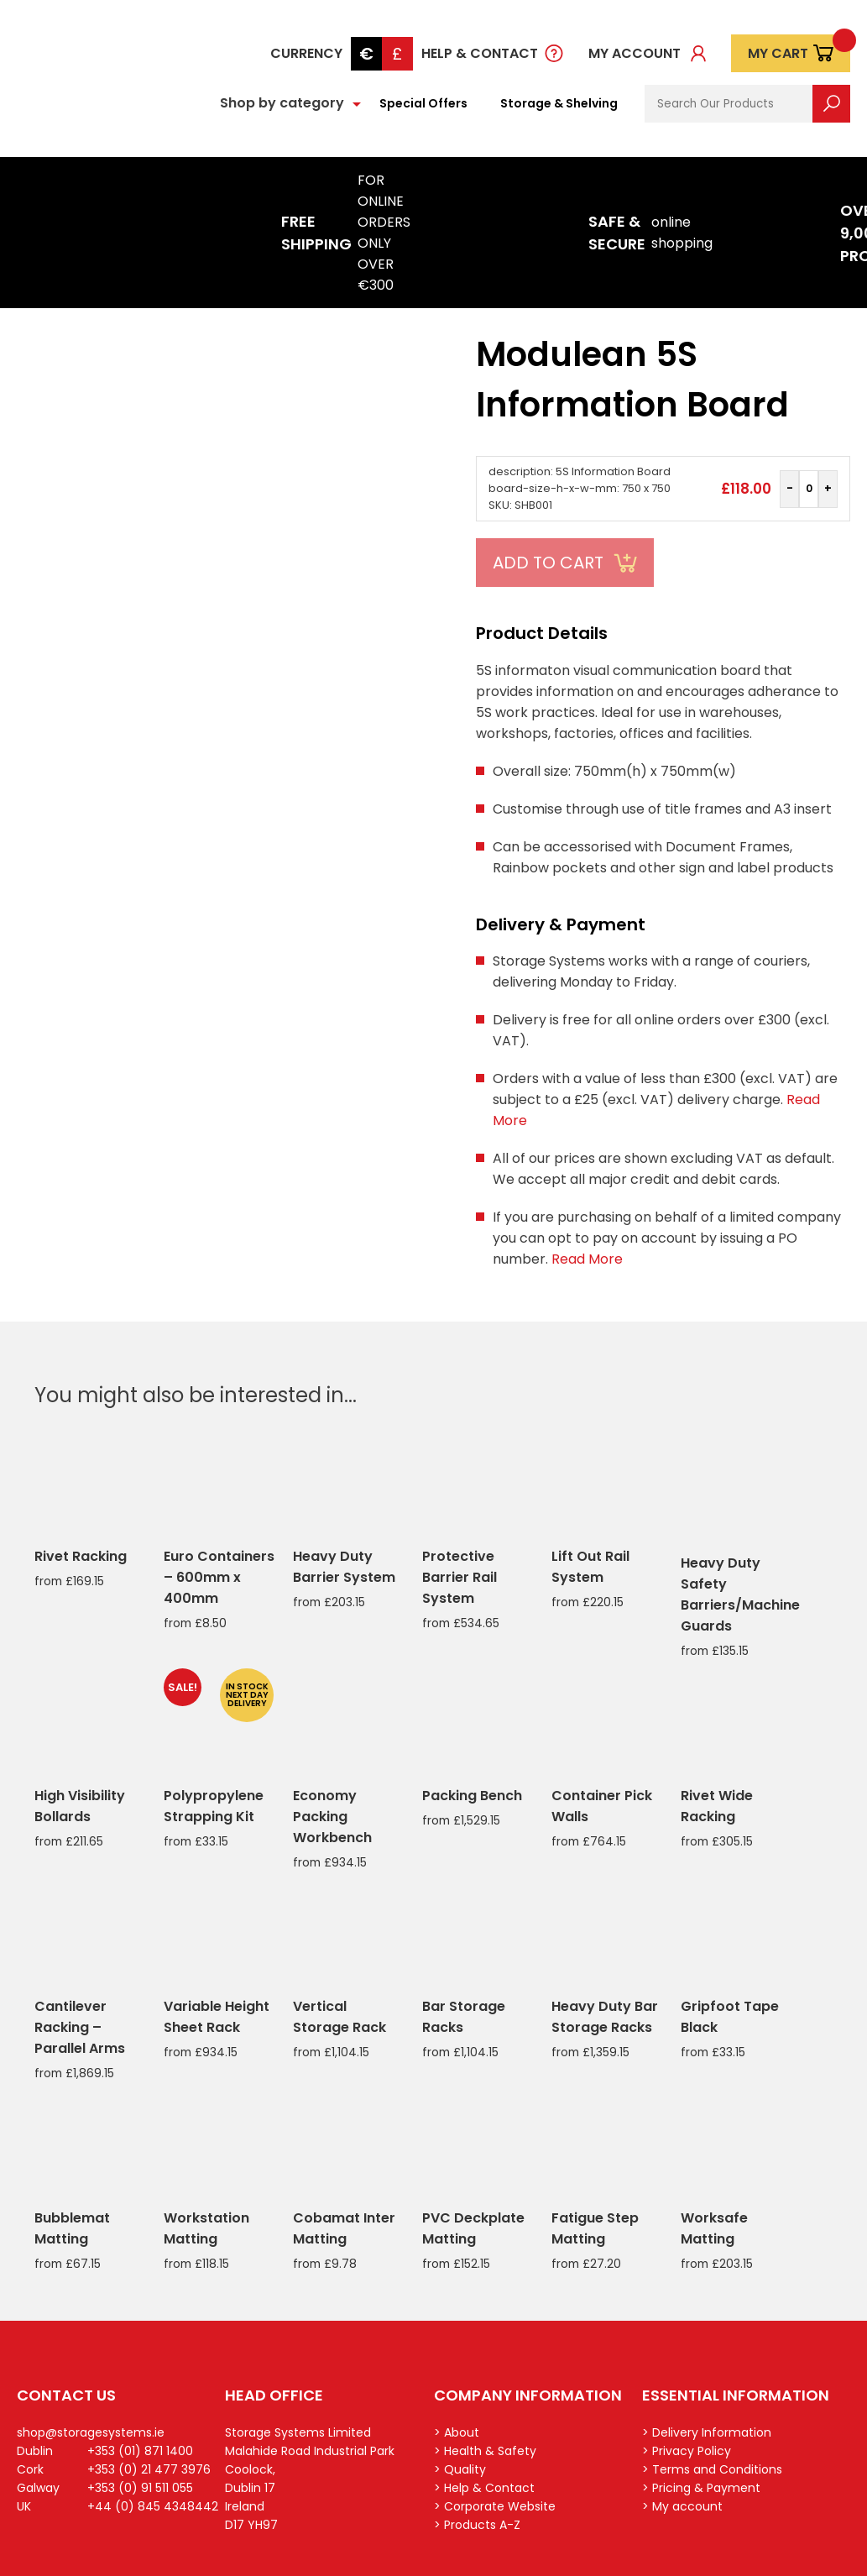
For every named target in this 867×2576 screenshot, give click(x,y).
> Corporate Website (495, 2506)
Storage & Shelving (559, 103)
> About (456, 2432)
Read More (587, 1259)
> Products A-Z (477, 2524)
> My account (682, 2506)
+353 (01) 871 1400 (140, 2450)
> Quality (460, 2469)
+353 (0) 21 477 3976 (149, 2469)
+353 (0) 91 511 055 (140, 2487)
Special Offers (423, 103)
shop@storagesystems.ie (91, 2432)
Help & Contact (479, 53)
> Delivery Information (706, 2432)
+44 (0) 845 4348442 (152, 2506)
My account (634, 53)
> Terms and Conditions (712, 2469)
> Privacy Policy (686, 2450)
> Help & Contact (484, 2487)
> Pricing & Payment (701, 2487)
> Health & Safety (485, 2450)
